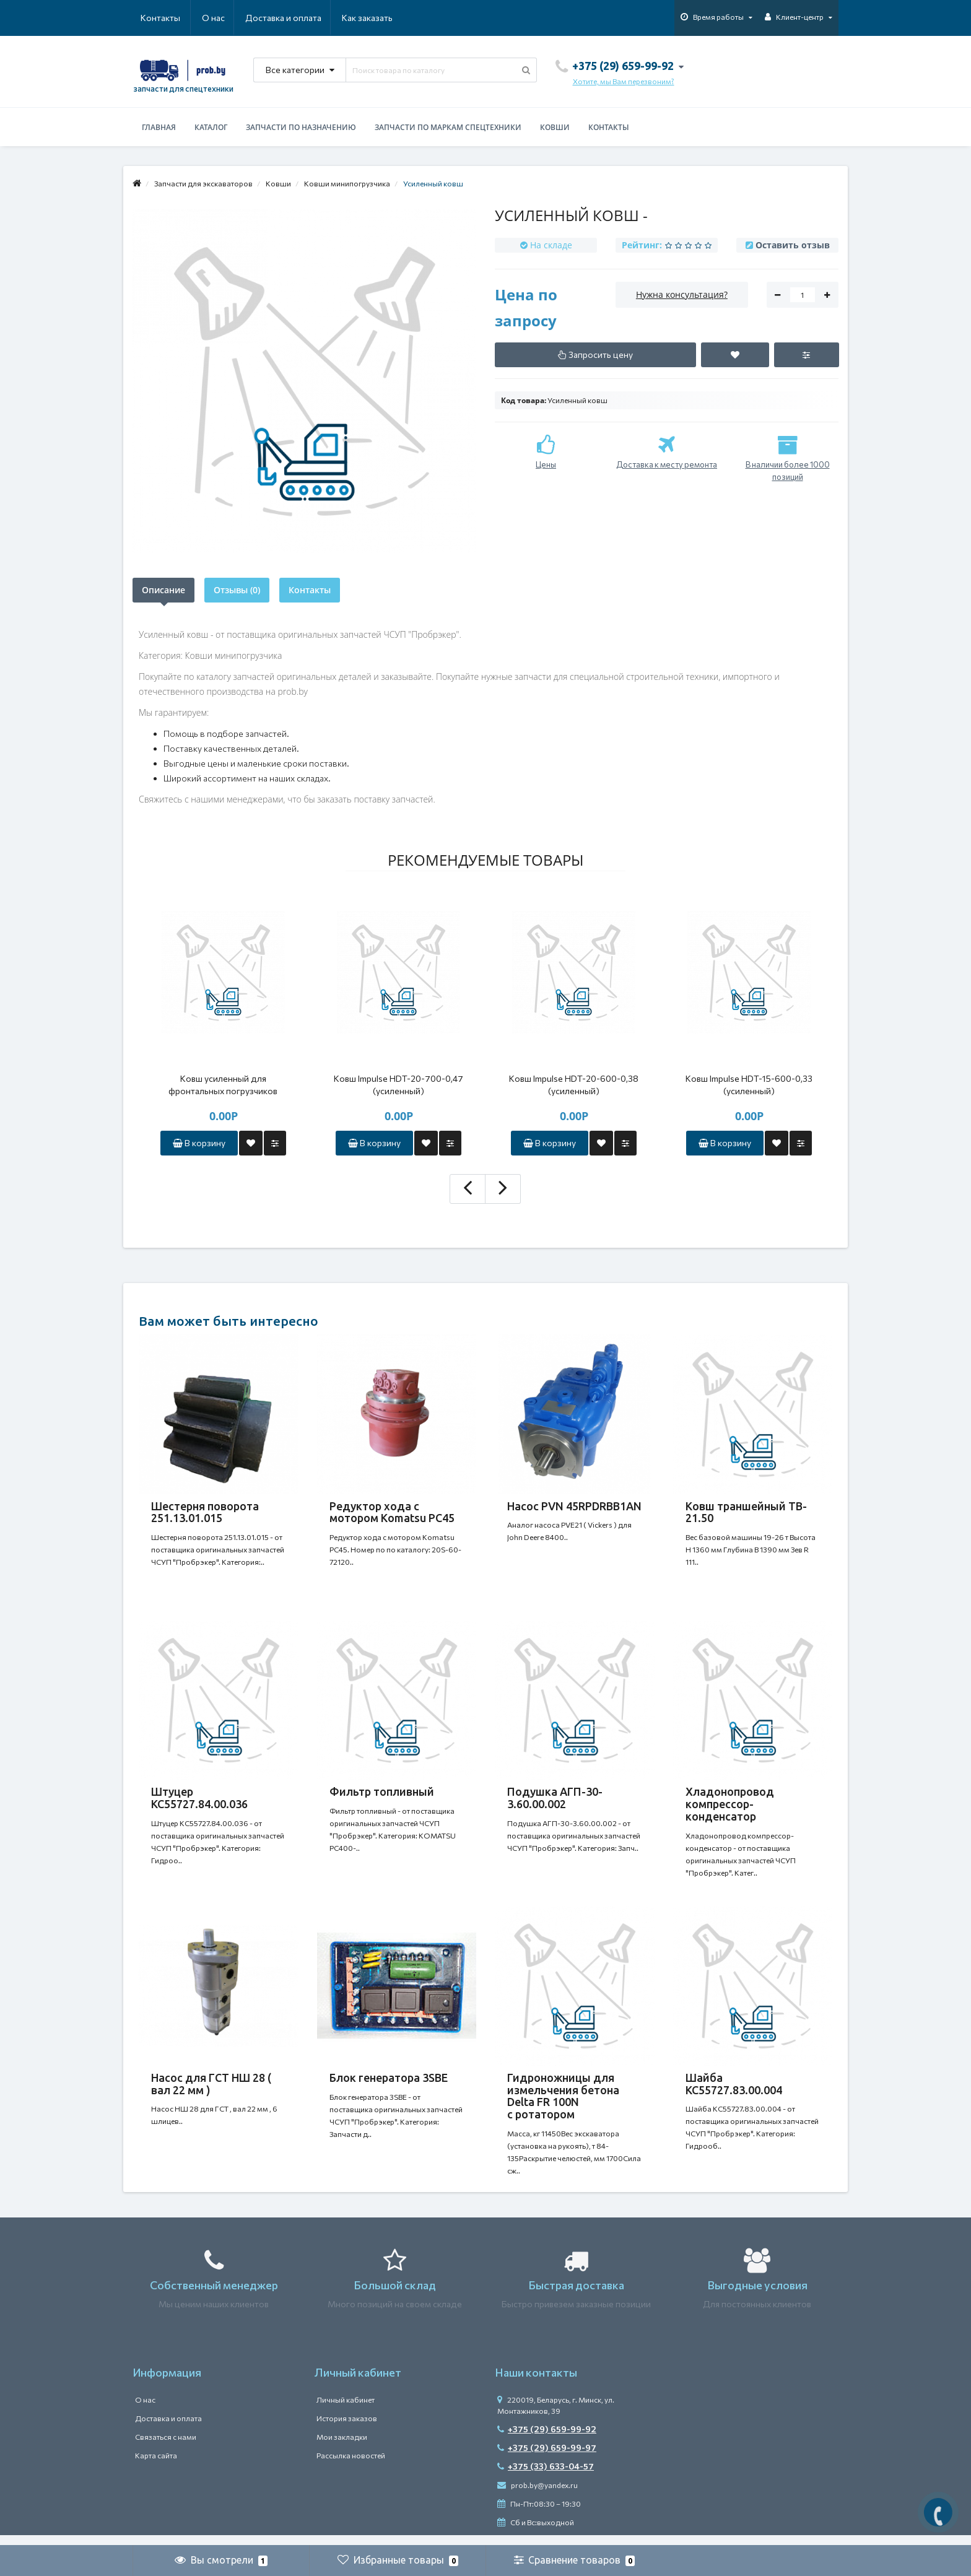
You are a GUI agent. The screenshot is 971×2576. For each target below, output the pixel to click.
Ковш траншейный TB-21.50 (746, 1512)
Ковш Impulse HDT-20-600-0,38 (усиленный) (573, 1084)
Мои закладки (341, 2447)
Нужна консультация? (682, 294)
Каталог (210, 127)
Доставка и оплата (223, 17)
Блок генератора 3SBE (388, 2085)
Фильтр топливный (381, 1795)
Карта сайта (156, 2465)
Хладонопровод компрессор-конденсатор (730, 1807)
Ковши (555, 127)
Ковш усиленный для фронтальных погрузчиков (222, 1084)
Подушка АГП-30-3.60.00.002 (555, 1801)
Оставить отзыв (792, 245)
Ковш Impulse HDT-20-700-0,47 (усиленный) (398, 1084)
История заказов (346, 2428)
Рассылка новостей (350, 2465)
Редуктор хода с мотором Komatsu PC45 (392, 1512)
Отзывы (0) (237, 590)
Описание (163, 590)
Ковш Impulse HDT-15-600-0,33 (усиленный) (749, 1084)
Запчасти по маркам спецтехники (448, 127)
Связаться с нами (165, 2447)
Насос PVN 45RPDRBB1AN (574, 1506)
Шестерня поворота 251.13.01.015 (205, 1512)
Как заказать (308, 17)
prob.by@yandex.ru (537, 2495)
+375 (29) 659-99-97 (546, 2458)
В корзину (199, 1143)
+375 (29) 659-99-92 (546, 2439)
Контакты (375, 17)
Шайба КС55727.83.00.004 (734, 2091)
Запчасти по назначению (301, 127)
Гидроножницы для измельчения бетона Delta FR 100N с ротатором (563, 2103)
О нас (152, 17)
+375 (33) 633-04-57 (545, 2476)
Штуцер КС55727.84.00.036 (199, 1801)
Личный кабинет (345, 2410)
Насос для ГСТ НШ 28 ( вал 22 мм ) (211, 2091)
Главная (159, 127)
